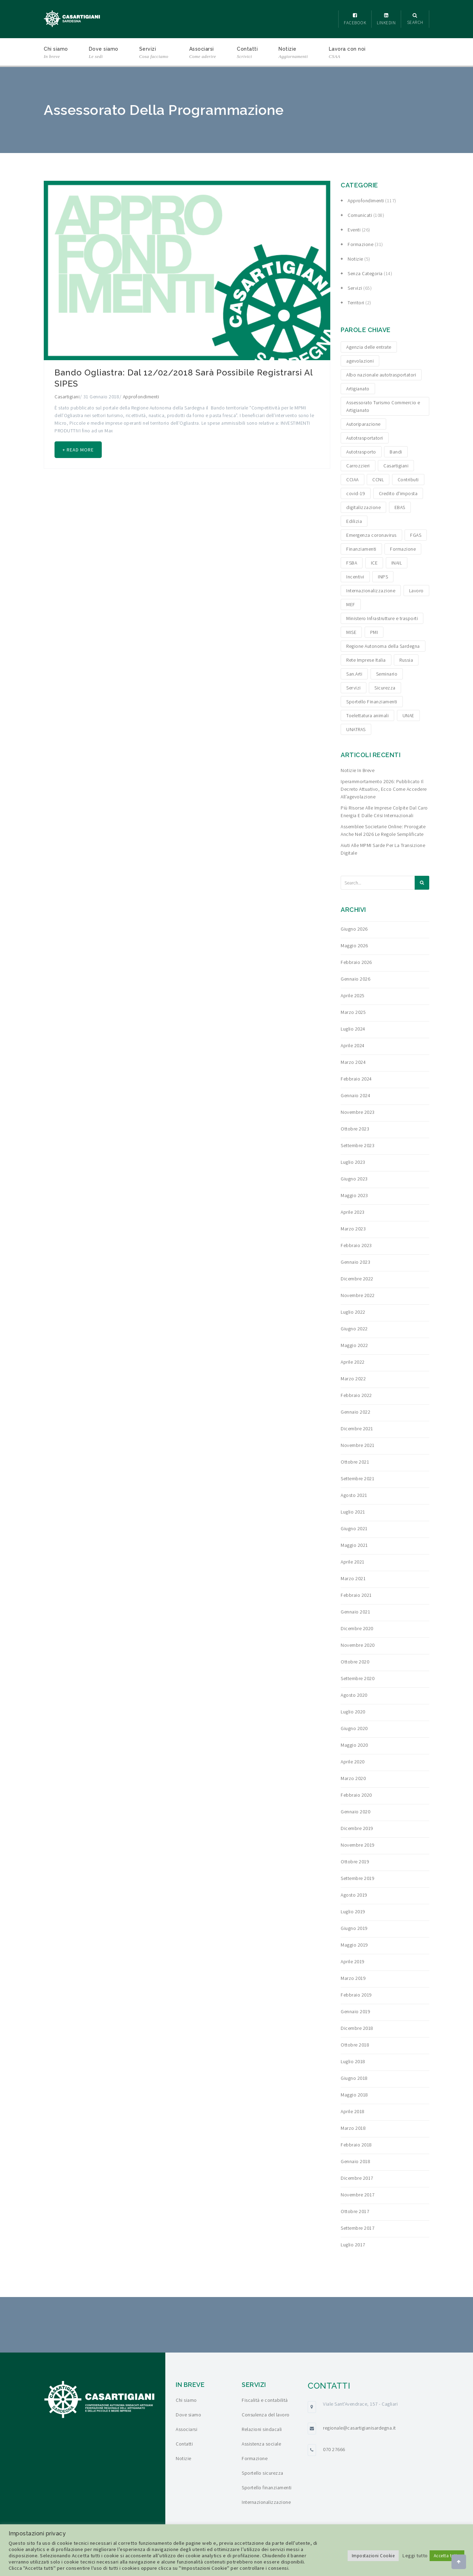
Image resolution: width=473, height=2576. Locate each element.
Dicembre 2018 (357, 2028)
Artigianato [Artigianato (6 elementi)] (358, 388)
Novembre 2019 (358, 1845)
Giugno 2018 (354, 2078)
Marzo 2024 (353, 1062)
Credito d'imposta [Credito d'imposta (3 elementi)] (398, 493)
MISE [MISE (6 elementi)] (351, 632)
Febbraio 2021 (356, 1595)
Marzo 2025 (353, 1012)
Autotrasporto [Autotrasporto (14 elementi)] (361, 452)
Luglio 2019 (353, 1911)
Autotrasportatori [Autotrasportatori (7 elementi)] (364, 438)
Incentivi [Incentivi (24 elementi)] (355, 577)
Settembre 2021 (357, 1478)
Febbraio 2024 (356, 1079)
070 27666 (334, 2449)
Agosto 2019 (354, 1895)
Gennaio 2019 (355, 2011)
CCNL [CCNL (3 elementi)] (378, 479)
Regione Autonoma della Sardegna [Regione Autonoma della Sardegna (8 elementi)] (383, 646)
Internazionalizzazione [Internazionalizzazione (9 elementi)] (370, 590)
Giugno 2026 (354, 929)
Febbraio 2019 (356, 1995)
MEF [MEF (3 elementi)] (350, 604)
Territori (356, 302)
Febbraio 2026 (356, 962)
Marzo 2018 (353, 2128)
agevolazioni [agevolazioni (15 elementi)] (360, 361)
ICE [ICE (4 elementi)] (374, 563)
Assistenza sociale (261, 2444)
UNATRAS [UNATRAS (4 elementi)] (356, 729)
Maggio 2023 (354, 1195)
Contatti (247, 53)
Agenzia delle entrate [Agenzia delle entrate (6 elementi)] (368, 347)
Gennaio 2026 (355, 979)
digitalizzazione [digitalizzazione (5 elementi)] (363, 507)
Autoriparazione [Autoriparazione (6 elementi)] (363, 424)
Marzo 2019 (353, 1978)
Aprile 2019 (353, 1961)
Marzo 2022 (353, 1378)
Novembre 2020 (358, 1645)
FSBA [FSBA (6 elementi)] (351, 563)
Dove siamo (103, 53)
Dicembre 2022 (357, 1279)
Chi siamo (56, 53)
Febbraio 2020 (356, 1795)
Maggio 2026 (354, 945)
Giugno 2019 (354, 1928)
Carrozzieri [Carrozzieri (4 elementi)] (358, 466)
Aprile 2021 (353, 1562)
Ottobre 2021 (355, 1462)
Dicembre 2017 (357, 2178)
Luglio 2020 (353, 1712)
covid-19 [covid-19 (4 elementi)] (355, 493)
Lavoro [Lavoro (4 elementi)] (416, 590)
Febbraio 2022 (356, 1395)
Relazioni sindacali (262, 2429)
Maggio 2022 (354, 1345)
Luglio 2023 (353, 1162)
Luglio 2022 (353, 1312)
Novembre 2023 (358, 1112)
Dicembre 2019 (357, 1828)
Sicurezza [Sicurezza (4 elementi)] (385, 688)
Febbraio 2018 (356, 2145)
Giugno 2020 (354, 1728)
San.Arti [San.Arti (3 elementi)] (354, 674)
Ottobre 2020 (355, 1662)
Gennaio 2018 (355, 2161)
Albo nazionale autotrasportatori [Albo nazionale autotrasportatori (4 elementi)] (381, 375)
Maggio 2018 (354, 2095)
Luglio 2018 (353, 2061)
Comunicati (360, 215)
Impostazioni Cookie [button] (373, 2556)
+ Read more (78, 450)
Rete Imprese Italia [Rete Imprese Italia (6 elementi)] (366, 660)
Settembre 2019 (357, 1878)
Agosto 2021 (354, 1495)
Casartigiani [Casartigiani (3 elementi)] (395, 466)
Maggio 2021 (354, 1545)
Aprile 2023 (353, 1212)
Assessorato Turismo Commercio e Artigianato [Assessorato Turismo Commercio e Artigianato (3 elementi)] (383, 406)
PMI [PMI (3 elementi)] (374, 632)
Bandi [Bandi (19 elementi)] (396, 452)
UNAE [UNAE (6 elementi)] (408, 715)
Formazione (360, 244)
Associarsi (202, 53)
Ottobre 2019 (355, 1861)
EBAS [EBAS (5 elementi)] (400, 507)
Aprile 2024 (353, 1045)
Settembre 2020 (357, 1678)
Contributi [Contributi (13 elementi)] (408, 479)
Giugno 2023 (354, 1179)
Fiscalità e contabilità (265, 2400)
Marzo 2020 (353, 1778)
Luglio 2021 (353, 1512)
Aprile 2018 (353, 2111)
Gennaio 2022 (355, 1412)
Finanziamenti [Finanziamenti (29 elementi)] (361, 549)
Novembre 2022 (358, 1295)
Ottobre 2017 (355, 2211)
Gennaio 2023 (355, 1262)
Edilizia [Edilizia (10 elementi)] (354, 521)
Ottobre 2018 (355, 2045)
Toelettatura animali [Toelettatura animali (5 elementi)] (367, 715)
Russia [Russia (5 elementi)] (406, 660)
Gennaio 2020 (355, 1811)
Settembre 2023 (357, 1145)
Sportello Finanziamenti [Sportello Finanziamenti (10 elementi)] (371, 701)
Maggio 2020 (354, 1745)
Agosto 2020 (354, 1695)
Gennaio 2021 (355, 1612)
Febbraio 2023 (356, 1245)
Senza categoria (365, 273)
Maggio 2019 (354, 1945)
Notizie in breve (357, 770)
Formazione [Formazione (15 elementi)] (403, 549)
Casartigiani (67, 396)
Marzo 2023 (353, 1229)
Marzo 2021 (353, 1578)
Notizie (293, 53)
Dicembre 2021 (357, 1428)
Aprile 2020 (353, 1762)
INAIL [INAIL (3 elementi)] (396, 563)
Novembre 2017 (358, 2195)
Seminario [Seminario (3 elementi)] (387, 674)
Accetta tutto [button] (447, 2556)
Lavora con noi (347, 53)
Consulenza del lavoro (266, 2415)
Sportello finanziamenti (267, 2487)
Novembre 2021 (358, 1445)
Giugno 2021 (354, 1528)
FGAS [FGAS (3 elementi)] (415, 535)
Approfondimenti (141, 396)
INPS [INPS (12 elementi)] (383, 577)
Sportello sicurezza (262, 2473)
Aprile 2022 (353, 1362)
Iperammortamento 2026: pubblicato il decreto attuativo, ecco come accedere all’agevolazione (384, 789)
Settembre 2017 (357, 2228)
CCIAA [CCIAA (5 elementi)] (352, 479)
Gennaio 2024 (355, 1095)
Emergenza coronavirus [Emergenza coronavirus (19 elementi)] (371, 535)
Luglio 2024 (353, 1029)
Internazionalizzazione (266, 2502)
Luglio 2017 (353, 2245)
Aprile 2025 (353, 995)
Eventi (354, 230)
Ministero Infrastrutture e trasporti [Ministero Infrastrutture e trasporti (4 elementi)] (382, 618)
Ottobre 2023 (355, 1129)
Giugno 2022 (354, 1328)
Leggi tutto (415, 2555)
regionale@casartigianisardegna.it (359, 2428)
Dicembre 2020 (357, 1628)
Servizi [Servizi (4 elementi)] (353, 688)
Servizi (153, 53)
